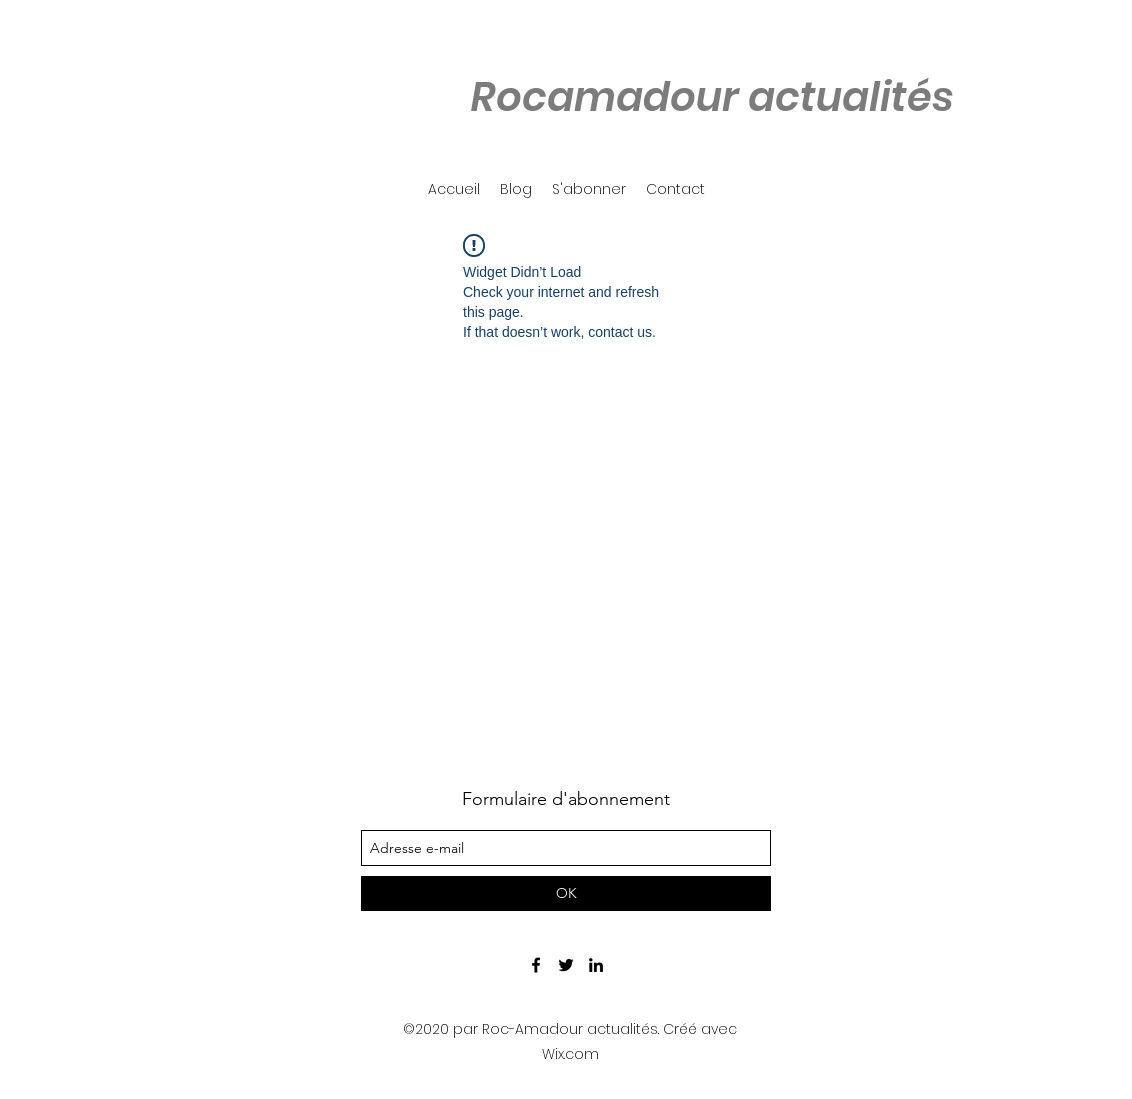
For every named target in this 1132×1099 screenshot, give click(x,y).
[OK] (566, 893)
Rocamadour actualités (712, 97)
